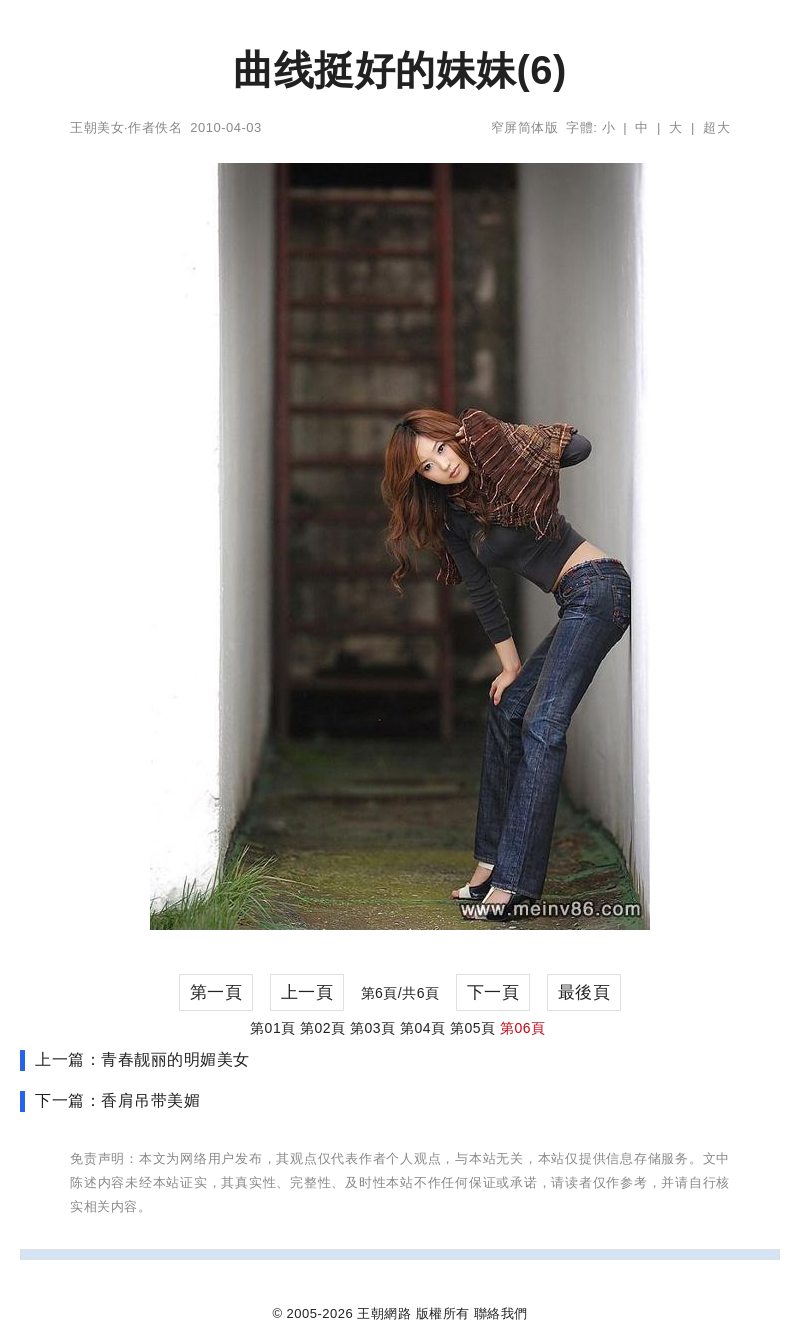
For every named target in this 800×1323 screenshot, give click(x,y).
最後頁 (584, 992)
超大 (716, 127)
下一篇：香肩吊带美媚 (117, 1100)
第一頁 (216, 992)
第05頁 (473, 1028)
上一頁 (307, 992)
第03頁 (373, 1028)
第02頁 (323, 1028)
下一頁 (493, 992)
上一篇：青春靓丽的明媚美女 (142, 1059)
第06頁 (523, 1028)
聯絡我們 (501, 1313)
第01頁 (273, 1028)
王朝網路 (384, 1313)
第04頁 (423, 1028)
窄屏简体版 (525, 127)
